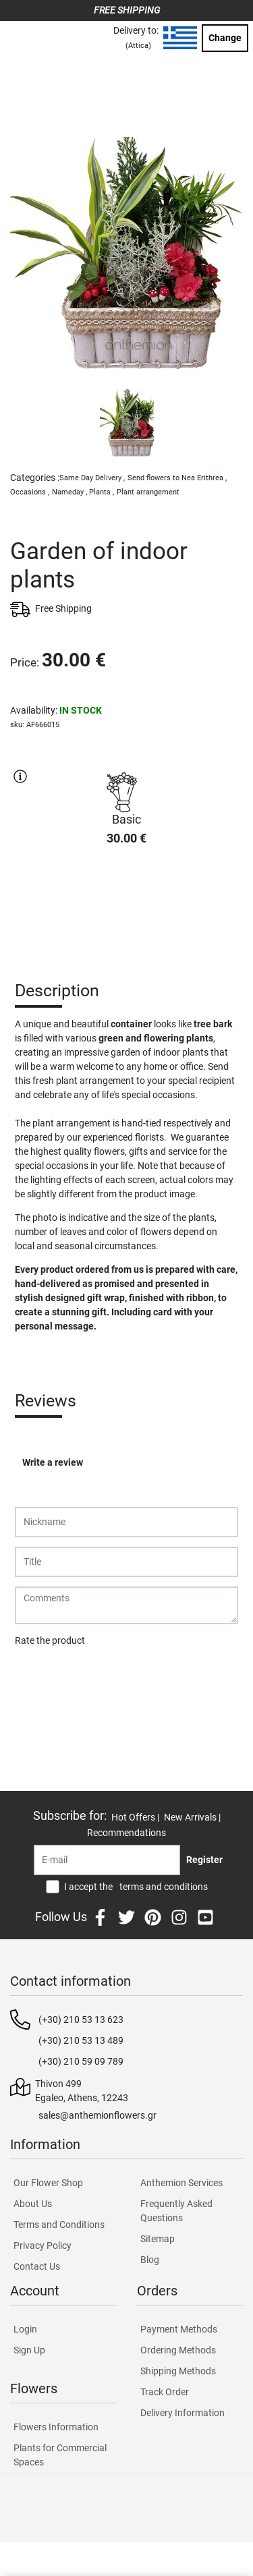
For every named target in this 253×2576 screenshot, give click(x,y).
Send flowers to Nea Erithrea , (177, 478)
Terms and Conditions (59, 2224)
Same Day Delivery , (92, 478)
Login (25, 2329)
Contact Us (36, 2266)
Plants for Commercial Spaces (60, 2454)
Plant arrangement (148, 492)
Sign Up (29, 2350)
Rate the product (50, 1640)
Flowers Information (56, 2427)
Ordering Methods (178, 2350)
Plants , (101, 492)
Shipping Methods (178, 2371)
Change (225, 37)
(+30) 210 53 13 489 (80, 2040)
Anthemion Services (181, 2182)
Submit (37, 1675)
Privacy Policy (42, 2245)
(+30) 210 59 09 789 (80, 2061)
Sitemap (157, 2238)
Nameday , (69, 492)
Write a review (52, 1462)
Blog (149, 2259)
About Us (32, 2203)
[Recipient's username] (107, 1860)
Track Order (164, 2391)
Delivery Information (182, 2412)
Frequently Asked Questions (176, 2210)
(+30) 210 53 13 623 (80, 2019)
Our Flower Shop (48, 2182)
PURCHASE (127, 904)
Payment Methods (178, 2329)
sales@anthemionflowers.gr (97, 2115)
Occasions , (29, 492)
